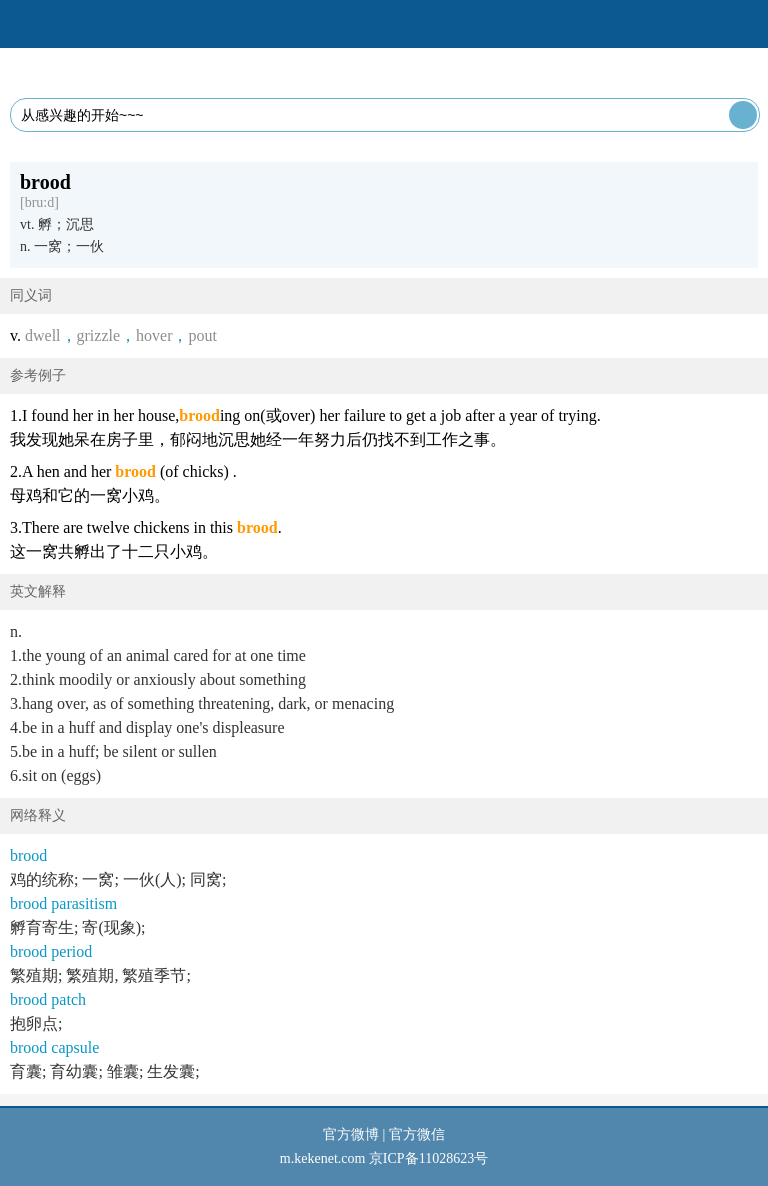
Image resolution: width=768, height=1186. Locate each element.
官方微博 (351, 1134)
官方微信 (417, 1134)
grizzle (99, 335)
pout (202, 335)
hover (154, 335)
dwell (43, 335)
